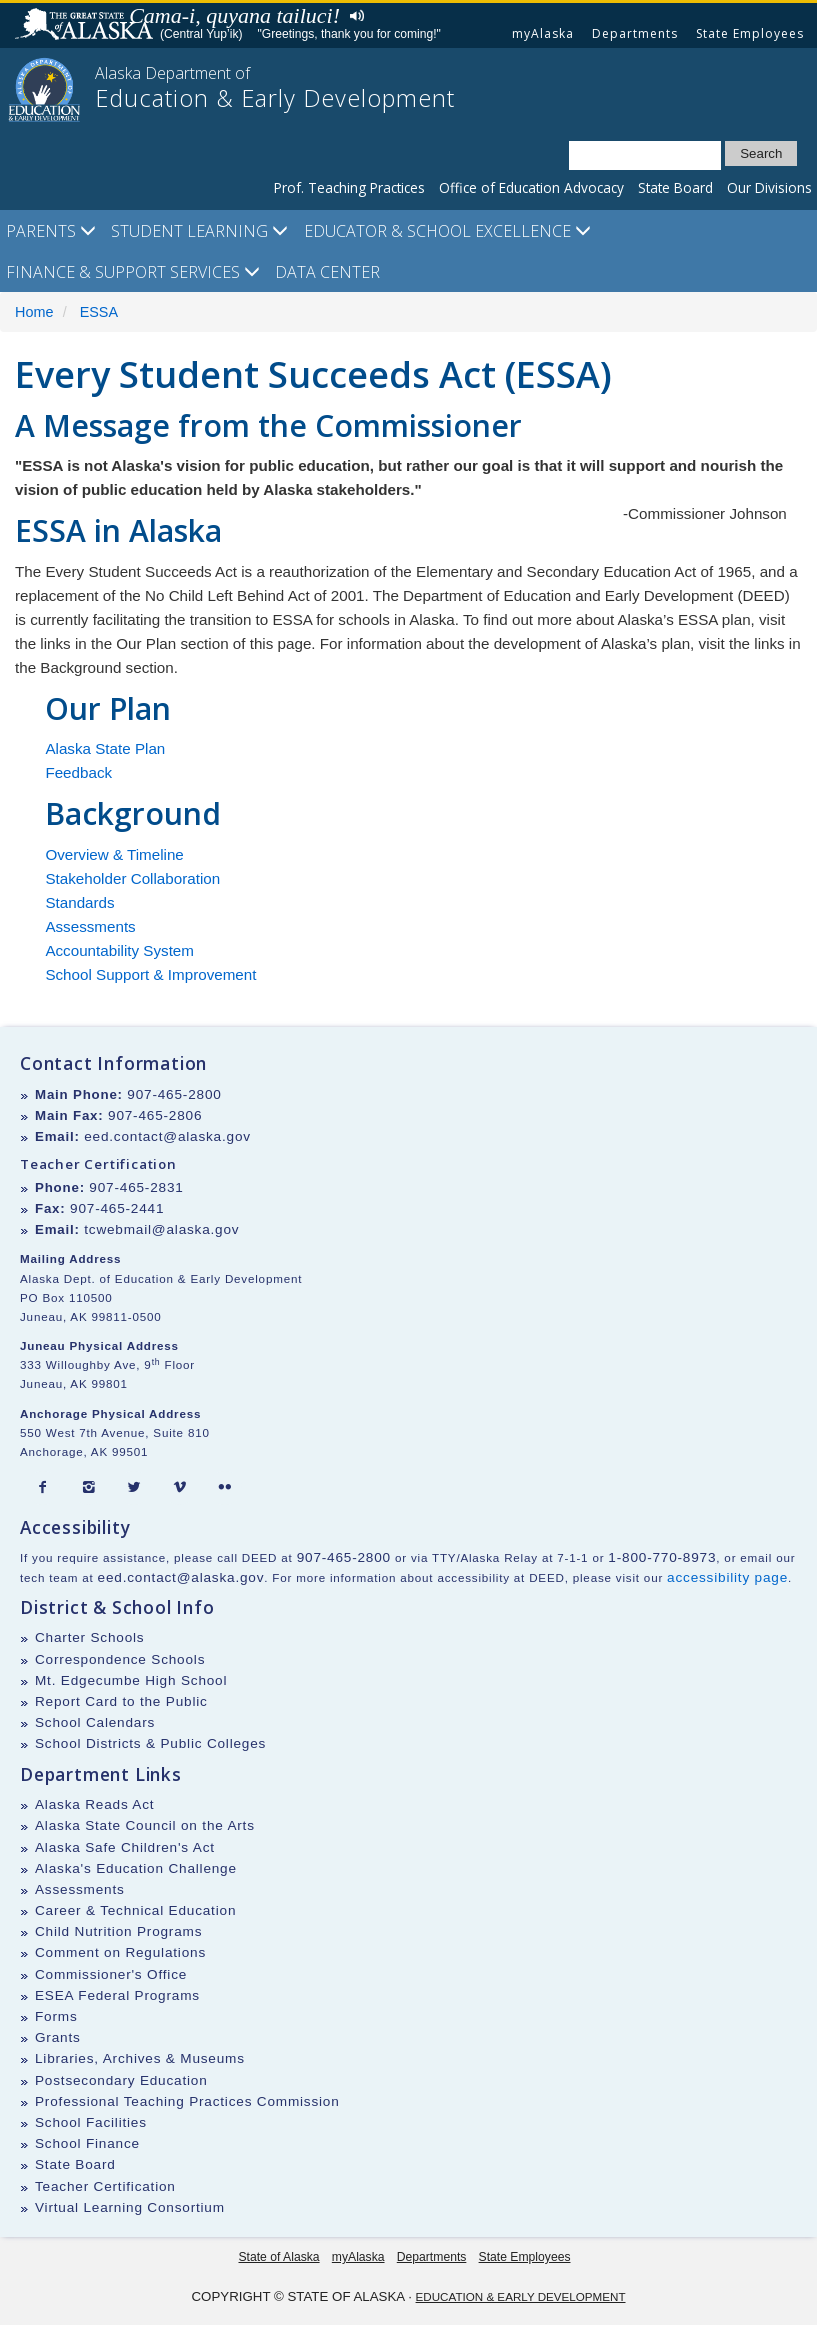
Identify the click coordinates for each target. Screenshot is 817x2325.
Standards (79, 902)
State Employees (750, 33)
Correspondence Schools (120, 1659)
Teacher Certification (105, 2186)
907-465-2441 (117, 1208)
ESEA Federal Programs (117, 1995)
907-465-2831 (136, 1187)
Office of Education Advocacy (531, 187)
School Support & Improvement (150, 974)
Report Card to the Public (121, 1701)
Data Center (327, 272)
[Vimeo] (180, 1488)
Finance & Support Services (133, 272)
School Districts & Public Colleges (150, 1743)
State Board (675, 187)
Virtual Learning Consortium (130, 2207)
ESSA (99, 312)
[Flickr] (225, 1488)
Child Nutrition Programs (118, 1931)
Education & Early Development (521, 2296)
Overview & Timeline (114, 854)
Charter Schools (89, 1637)
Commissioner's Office (111, 1974)
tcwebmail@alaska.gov (161, 1229)
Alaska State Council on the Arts (145, 1825)
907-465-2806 (155, 1115)
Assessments (90, 926)
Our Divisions (769, 187)
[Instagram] (89, 1488)
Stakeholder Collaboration (132, 878)
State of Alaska (87, 26)
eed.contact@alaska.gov (167, 1136)
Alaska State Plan (105, 748)
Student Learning (199, 231)
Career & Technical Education (135, 1910)
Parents (51, 231)
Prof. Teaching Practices (349, 187)
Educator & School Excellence (447, 231)
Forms (56, 2016)
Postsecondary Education (121, 2080)
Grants (58, 2037)
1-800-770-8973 (662, 1557)
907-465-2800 (174, 1094)
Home (34, 312)
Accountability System (119, 950)
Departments (635, 33)
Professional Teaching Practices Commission (187, 2101)
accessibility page (727, 1577)
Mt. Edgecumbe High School (131, 1680)
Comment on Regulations (120, 1952)
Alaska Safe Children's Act (125, 1847)
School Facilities (91, 2122)
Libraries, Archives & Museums (140, 2058)
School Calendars (95, 1722)
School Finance (87, 2143)
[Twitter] (134, 1488)
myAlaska (543, 33)
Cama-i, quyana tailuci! (234, 15)
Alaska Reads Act (94, 1804)
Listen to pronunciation (352, 14)
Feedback (78, 772)
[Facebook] (43, 1488)
